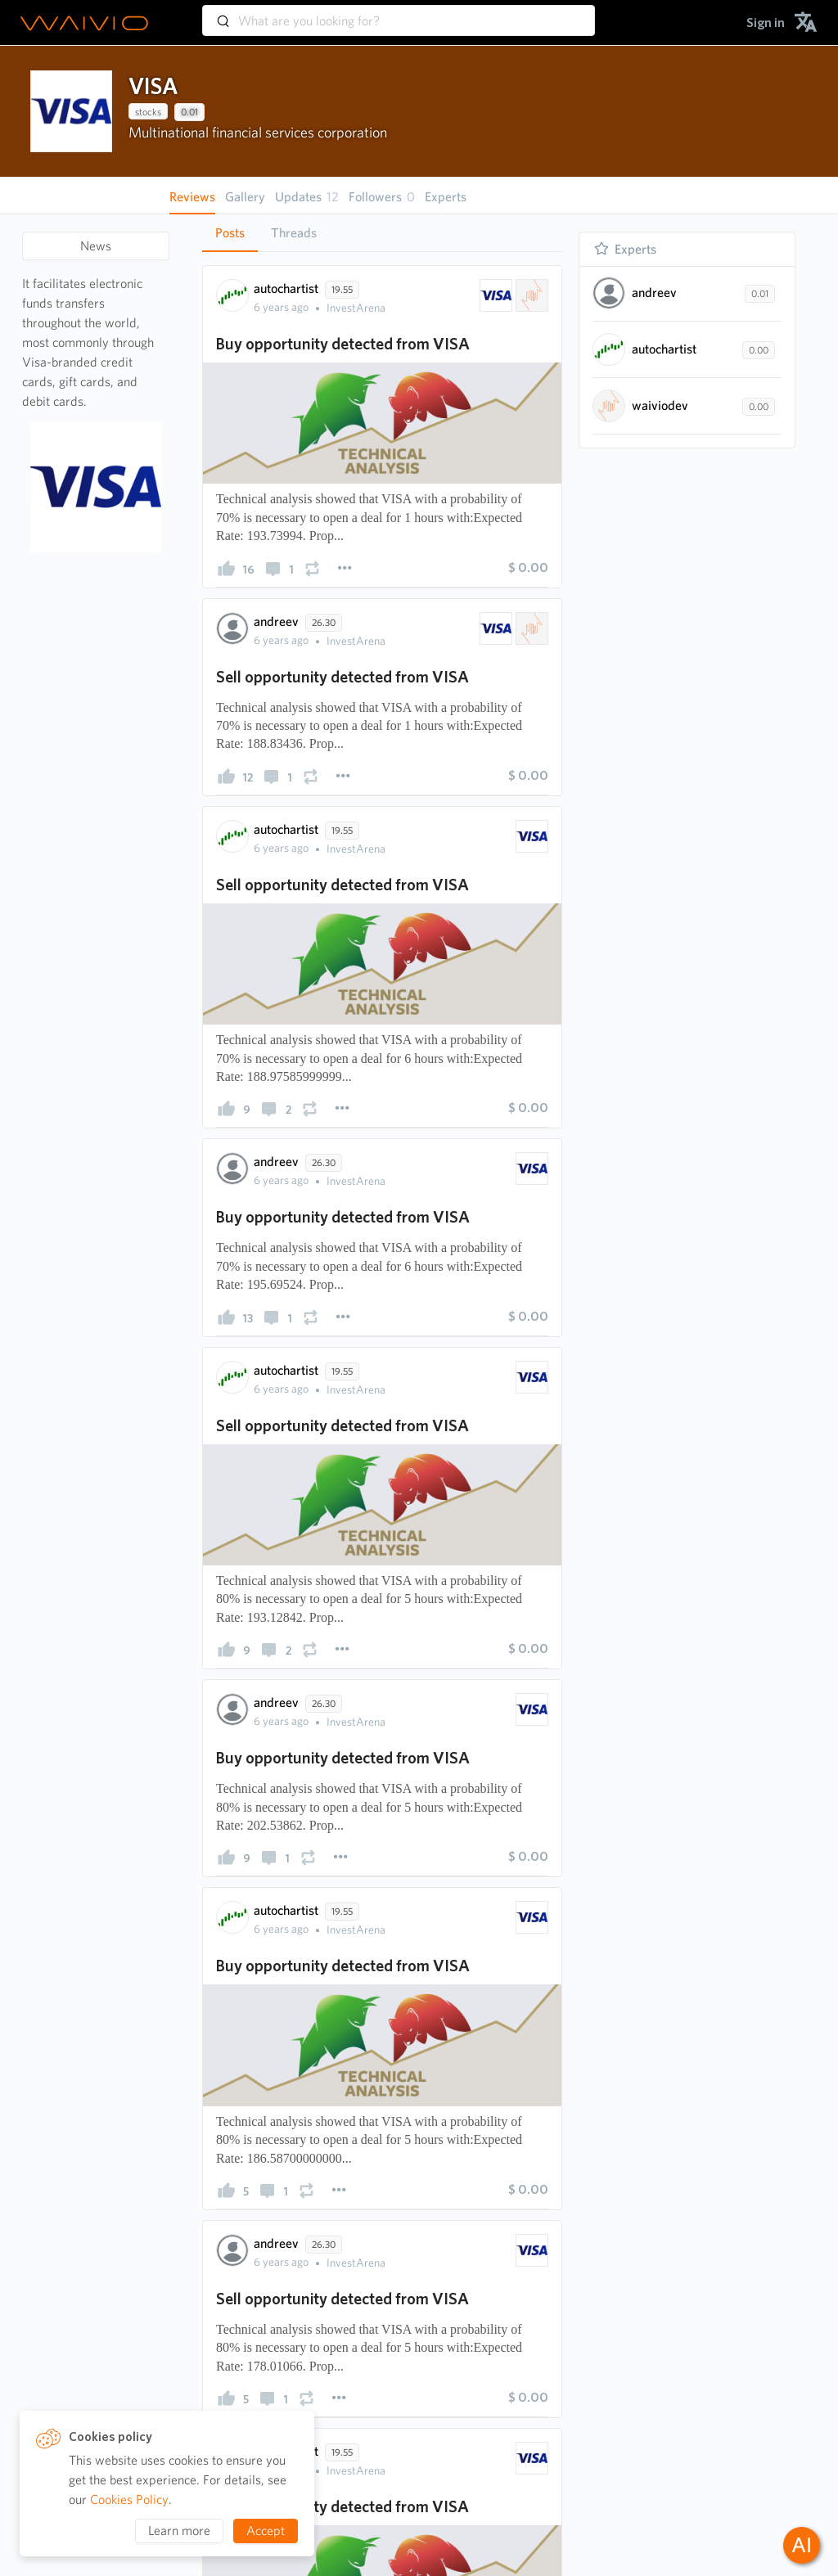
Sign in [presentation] (765, 22)
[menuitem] (765, 22)
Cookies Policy (129, 2499)
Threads (294, 232)
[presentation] (71, 111)
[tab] (230, 233)
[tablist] (382, 233)
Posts (230, 232)
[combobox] (398, 13)
